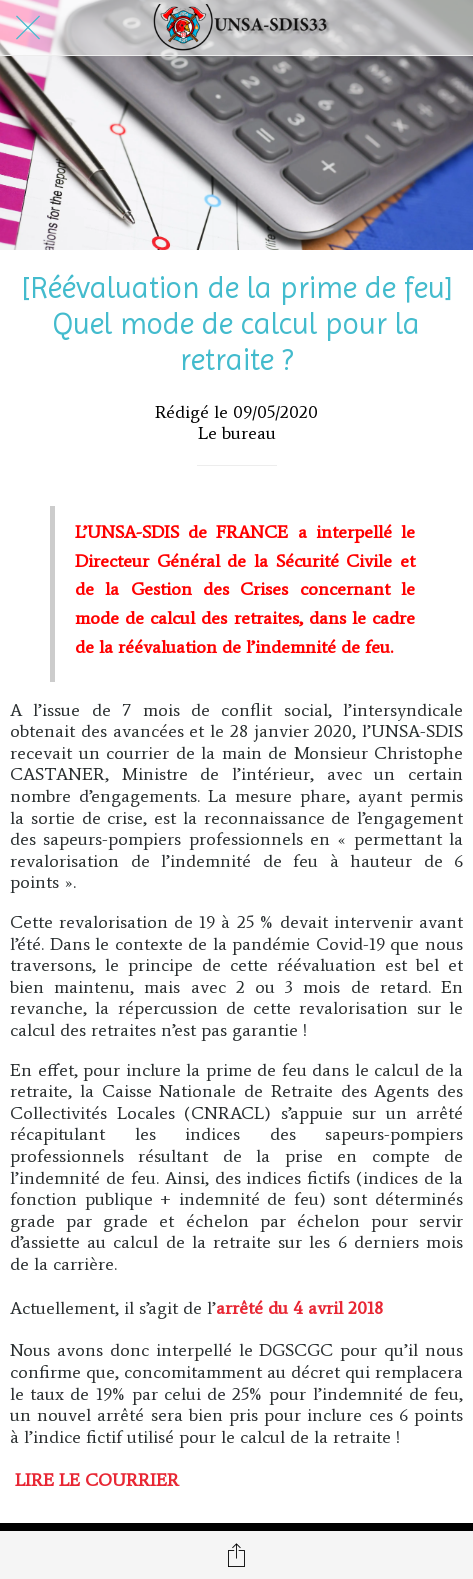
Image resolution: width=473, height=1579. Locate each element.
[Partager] (237, 1555)
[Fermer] (28, 28)
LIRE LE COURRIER (97, 1480)
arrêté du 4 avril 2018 (299, 1308)
